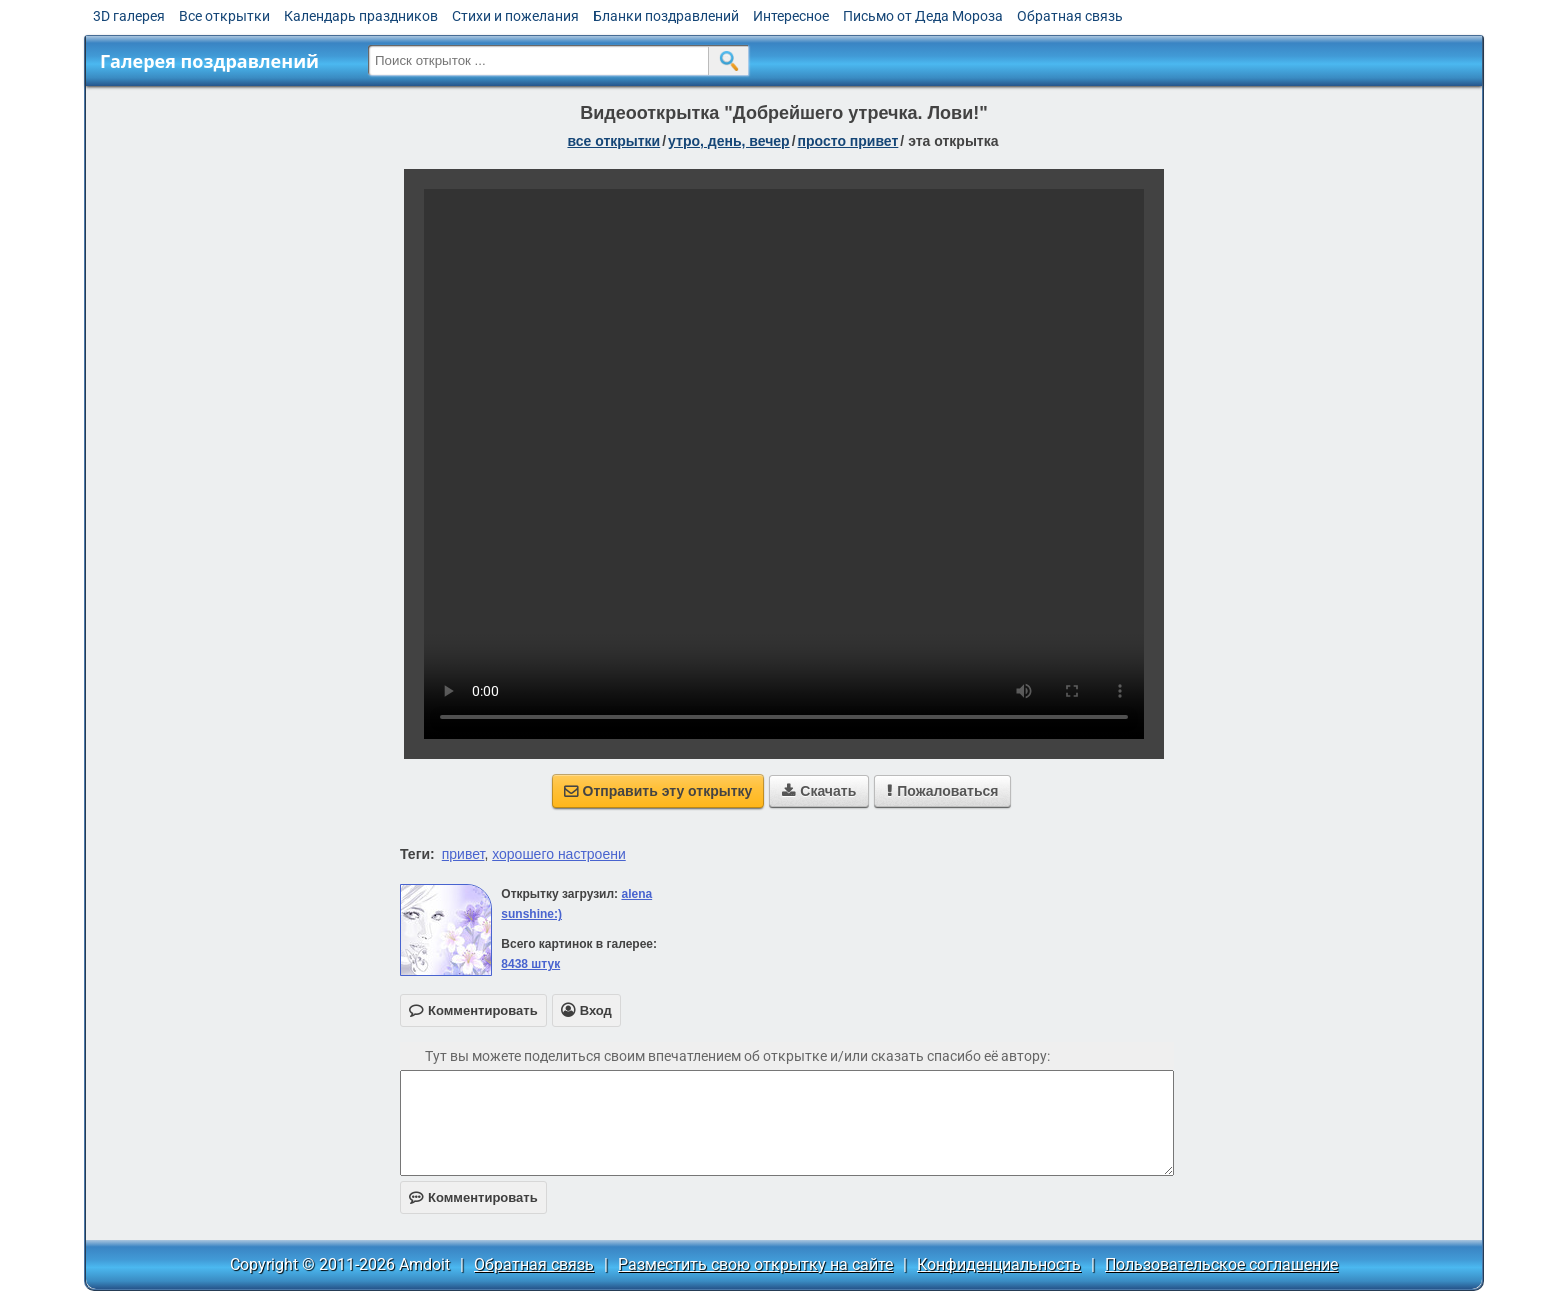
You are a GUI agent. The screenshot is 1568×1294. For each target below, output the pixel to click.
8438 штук (530, 964)
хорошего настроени (559, 854)
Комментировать (473, 1197)
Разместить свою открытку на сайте (755, 1264)
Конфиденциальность (999, 1264)
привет (463, 854)
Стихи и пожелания (515, 16)
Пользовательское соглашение (1221, 1264)
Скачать (819, 791)
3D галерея (129, 16)
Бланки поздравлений (666, 16)
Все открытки (224, 16)
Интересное (791, 16)
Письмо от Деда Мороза (923, 16)
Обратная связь (1070, 16)
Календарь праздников (361, 16)
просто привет (848, 141)
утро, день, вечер (729, 141)
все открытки (613, 141)
